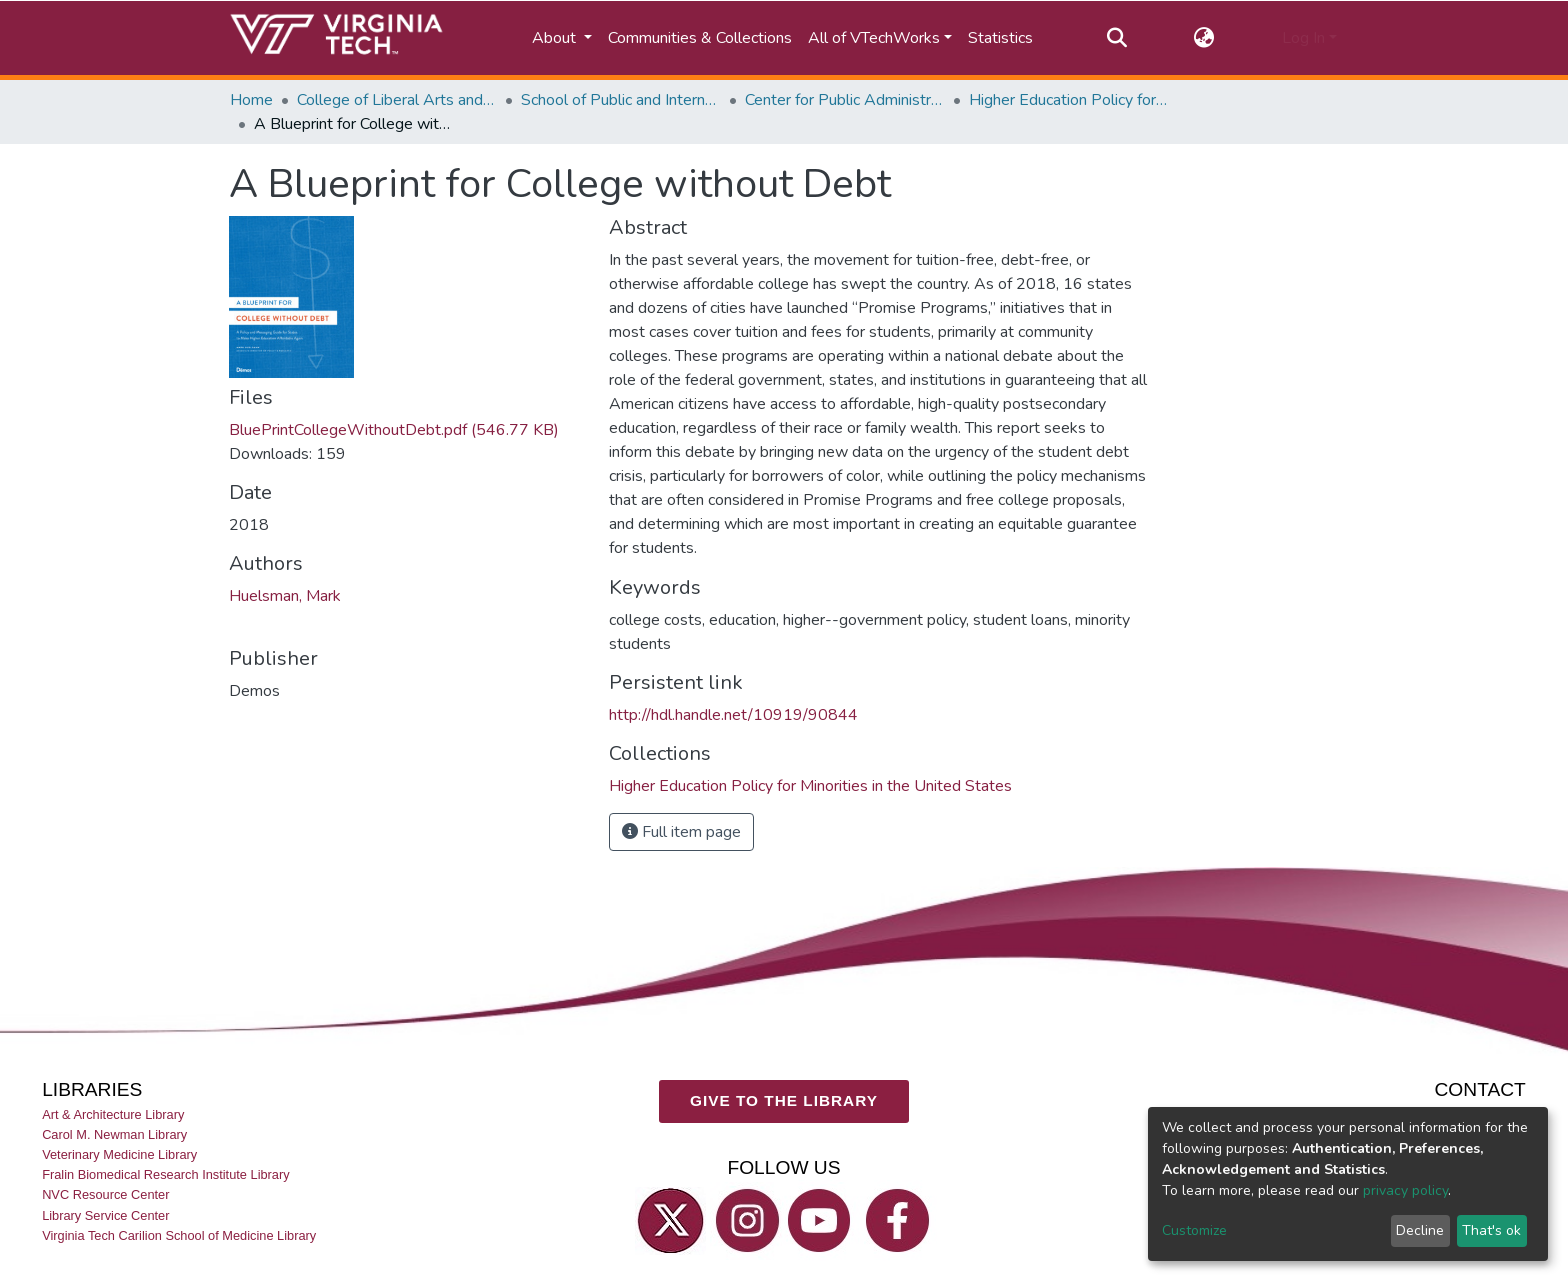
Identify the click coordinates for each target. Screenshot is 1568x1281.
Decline (1420, 1230)
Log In (1303, 38)
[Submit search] (1116, 38)
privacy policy (1405, 1190)
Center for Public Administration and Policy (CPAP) (845, 100)
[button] (1204, 38)
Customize (1194, 1230)
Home (251, 100)
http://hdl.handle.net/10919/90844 (733, 715)
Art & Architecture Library (113, 1114)
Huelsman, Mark (285, 596)
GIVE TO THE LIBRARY (784, 1100)
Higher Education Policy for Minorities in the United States (1069, 100)
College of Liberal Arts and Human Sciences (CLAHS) (397, 100)
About (556, 38)
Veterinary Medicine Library (119, 1154)
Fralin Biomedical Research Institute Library (166, 1174)
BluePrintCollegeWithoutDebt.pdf (394, 430)
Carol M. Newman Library (114, 1134)
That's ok (1491, 1230)
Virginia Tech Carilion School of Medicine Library (179, 1235)
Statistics (1000, 38)
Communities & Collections (700, 38)
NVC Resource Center (105, 1194)
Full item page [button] (681, 832)
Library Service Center (105, 1215)
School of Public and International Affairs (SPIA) (621, 100)
